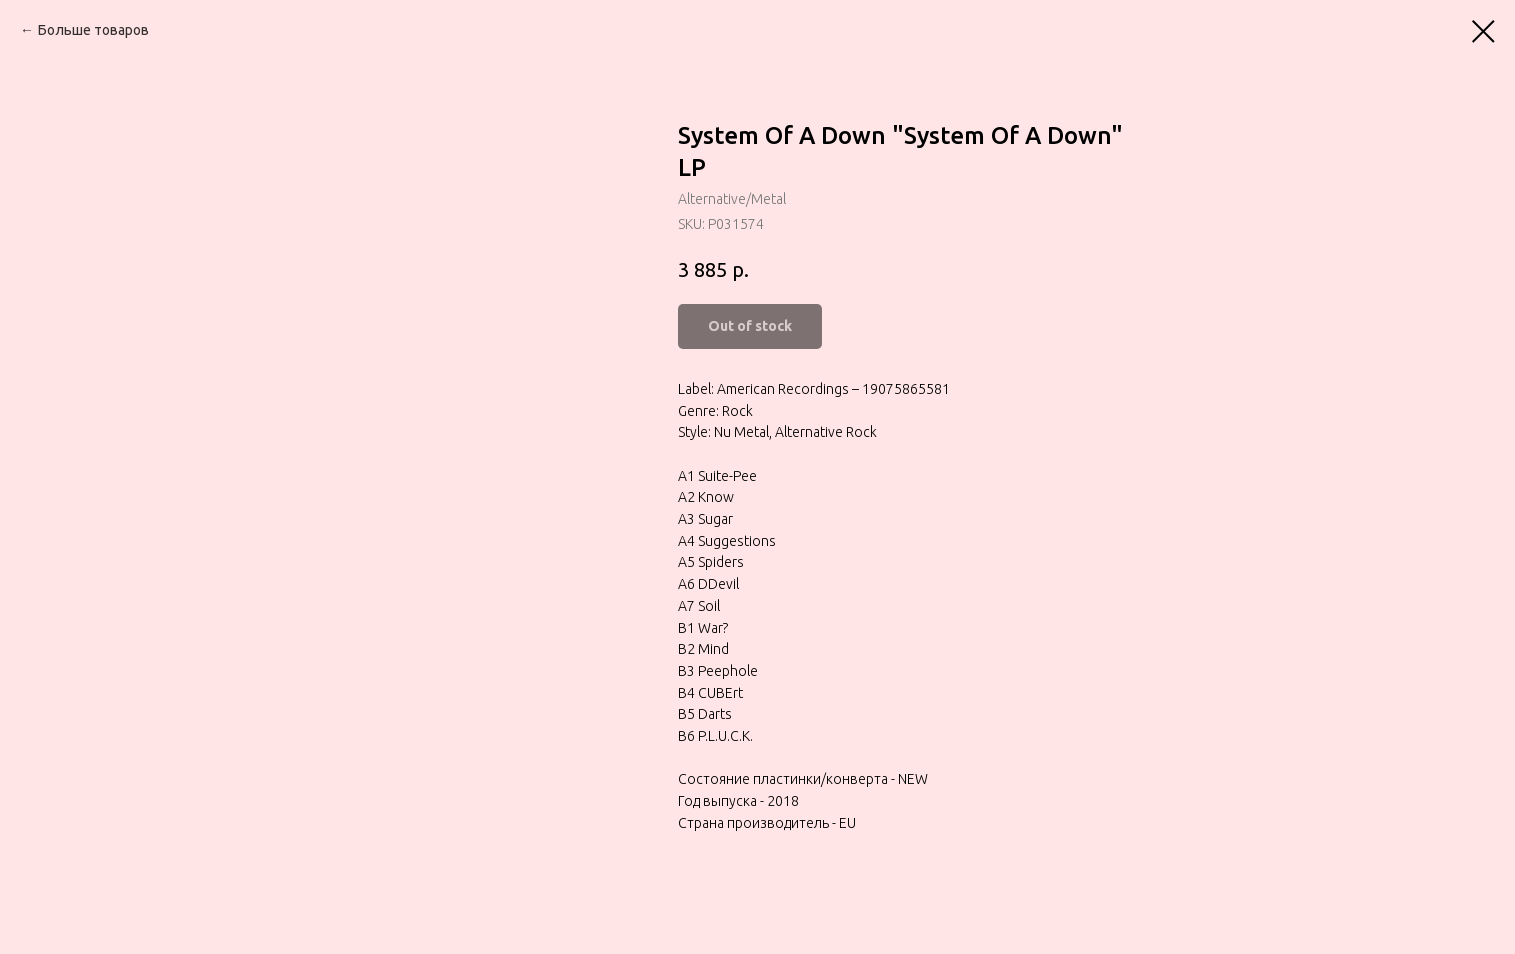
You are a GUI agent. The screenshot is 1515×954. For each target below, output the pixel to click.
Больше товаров (93, 30)
